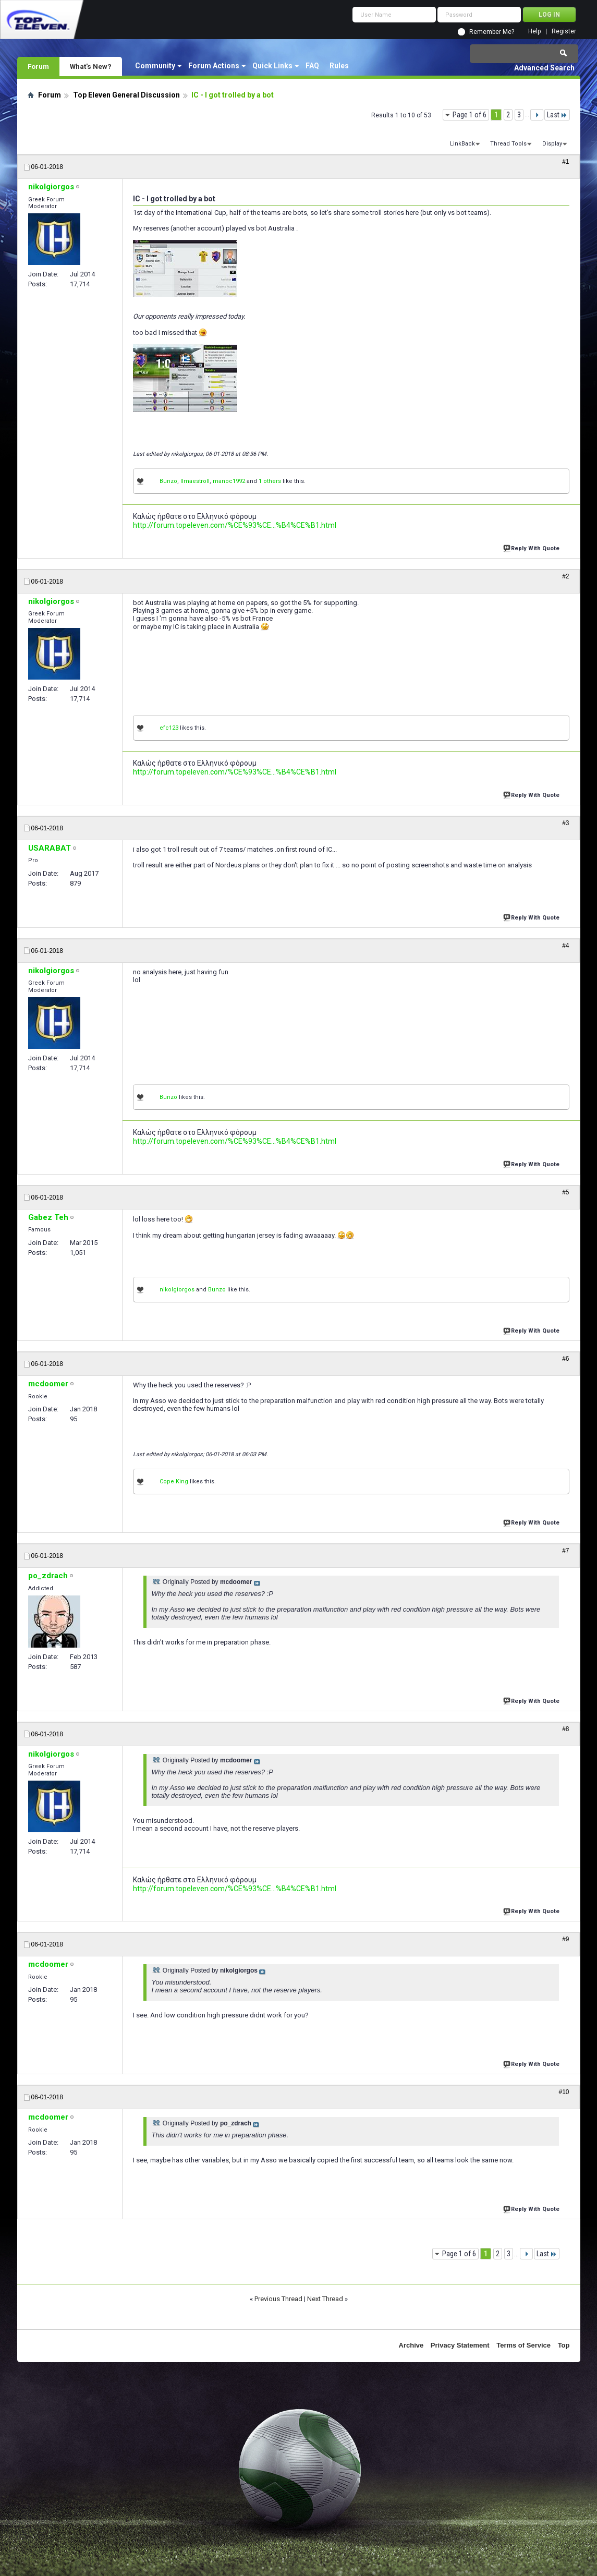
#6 (565, 1358)
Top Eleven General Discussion (126, 95)
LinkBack (462, 143)
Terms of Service (523, 2345)
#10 (563, 2092)
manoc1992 (229, 481)
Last (557, 115)
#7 (565, 1550)
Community (155, 66)
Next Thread (325, 2299)
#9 (565, 1939)
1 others (270, 481)
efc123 (169, 727)
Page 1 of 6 (469, 115)
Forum (38, 66)
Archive (411, 2345)
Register (564, 31)
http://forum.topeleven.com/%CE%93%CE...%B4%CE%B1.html (234, 525)
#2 (565, 576)
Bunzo (168, 481)
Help (534, 31)
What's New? (91, 66)
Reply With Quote (532, 547)
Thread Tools (508, 143)
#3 (565, 823)
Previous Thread (278, 2299)
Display (552, 143)
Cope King (174, 1481)
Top (564, 2345)
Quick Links (272, 66)
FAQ (312, 66)
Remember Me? (491, 31)
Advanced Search (544, 68)
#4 (565, 945)
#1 (565, 161)
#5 (565, 1192)
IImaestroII (195, 481)
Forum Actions (213, 66)
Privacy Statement (460, 2345)
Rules (339, 66)
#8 (565, 1729)
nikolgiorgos (177, 1289)
